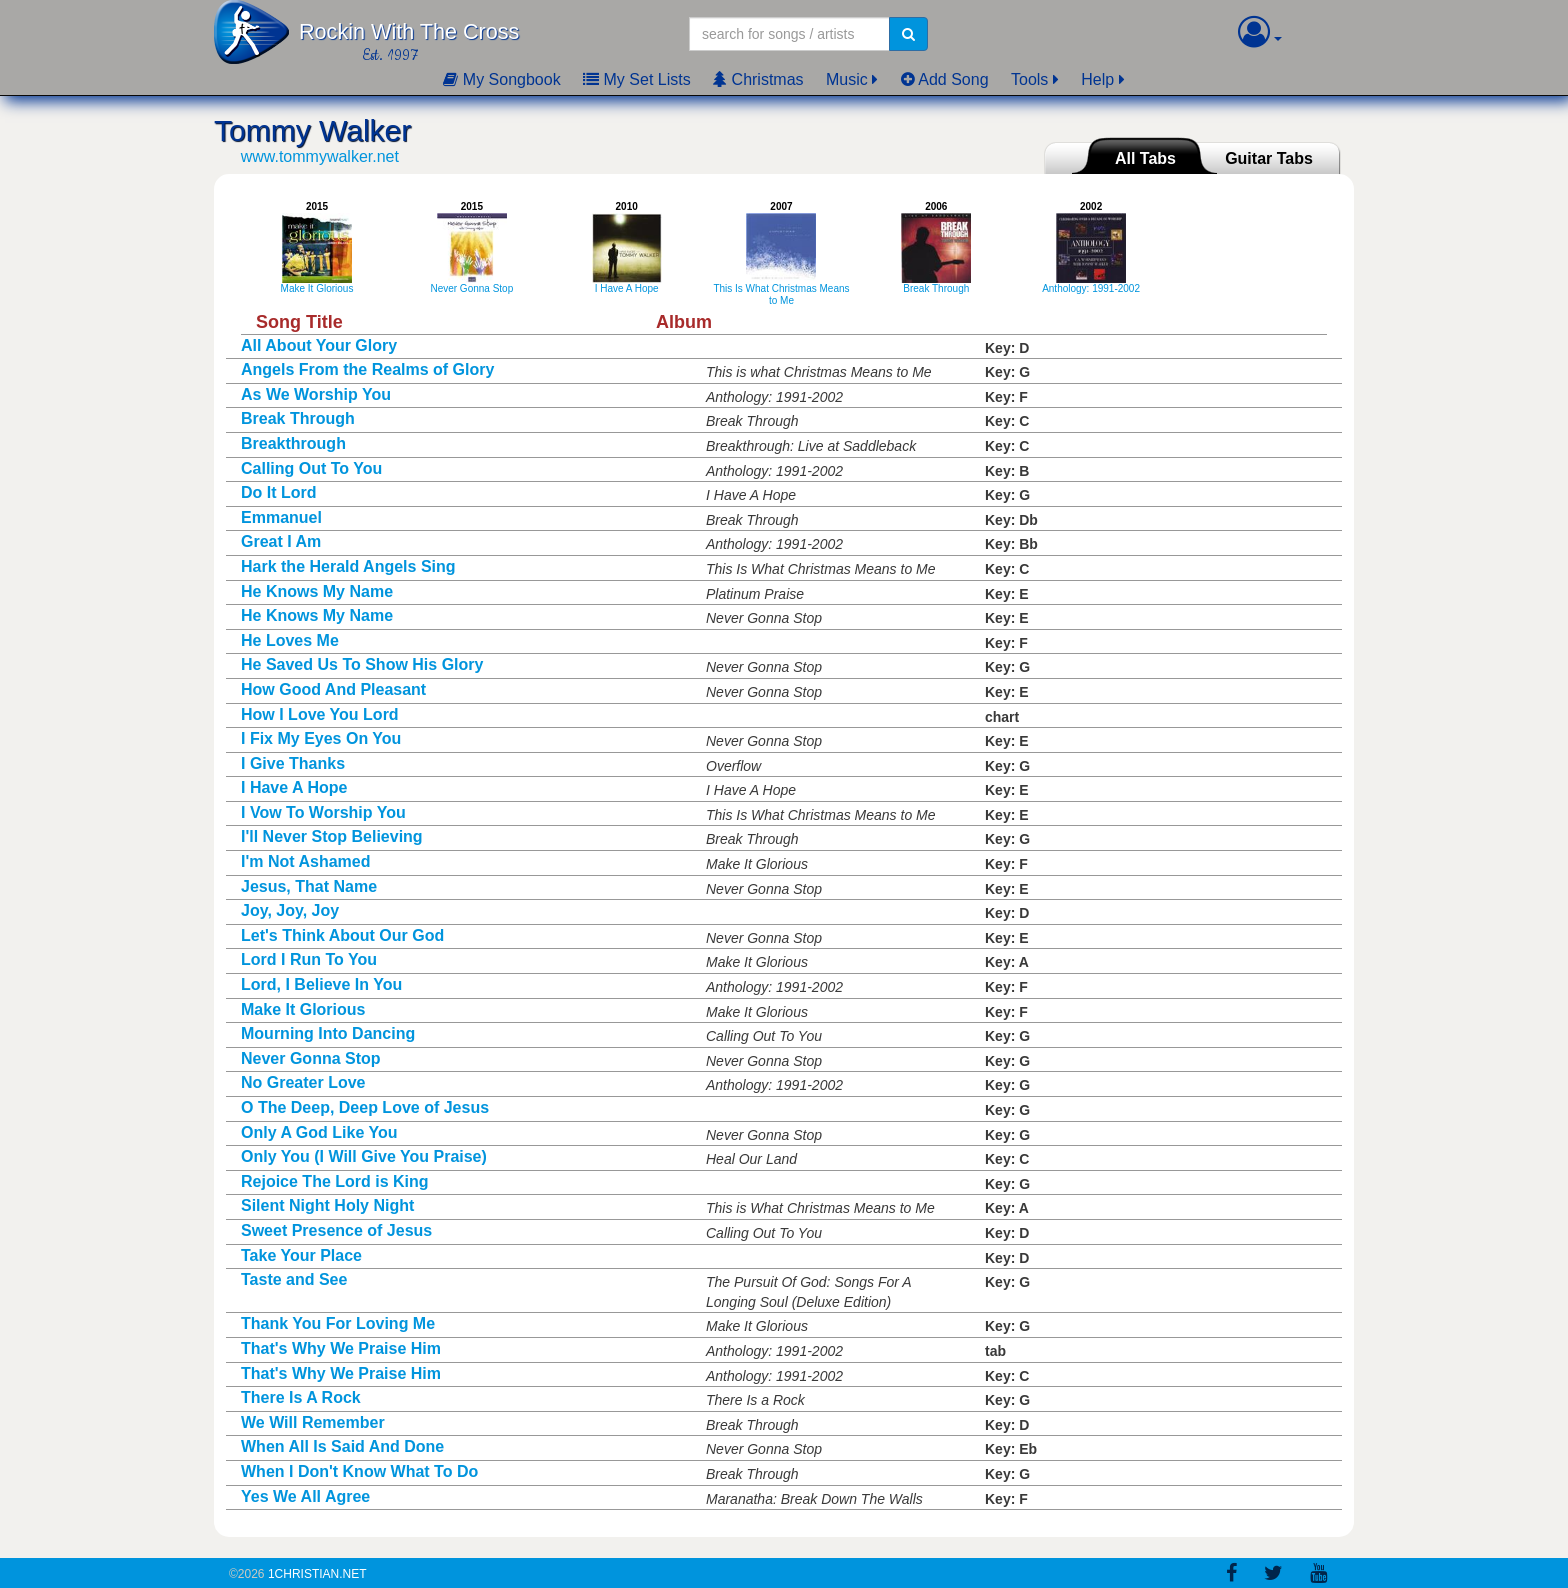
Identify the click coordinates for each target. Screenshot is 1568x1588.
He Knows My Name (317, 591)
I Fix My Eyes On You (321, 738)
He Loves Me (290, 640)
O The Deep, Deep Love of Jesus (365, 1107)
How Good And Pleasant (333, 689)
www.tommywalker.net (320, 156)
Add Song (945, 79)
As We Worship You (316, 394)
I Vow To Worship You (323, 812)
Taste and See (294, 1279)
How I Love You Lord (320, 714)
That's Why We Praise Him (341, 1348)
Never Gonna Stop (311, 1058)
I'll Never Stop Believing (332, 836)
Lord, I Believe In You (321, 984)
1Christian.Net (317, 1574)
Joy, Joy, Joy (290, 910)
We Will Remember (313, 1422)
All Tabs (1145, 158)
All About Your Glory (319, 345)
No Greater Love (303, 1082)
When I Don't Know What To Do (359, 1471)
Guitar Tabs (1269, 158)
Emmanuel (281, 517)
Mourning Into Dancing (328, 1033)
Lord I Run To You (309, 959)
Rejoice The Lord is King (335, 1181)
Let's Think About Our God (342, 935)
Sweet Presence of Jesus (336, 1230)
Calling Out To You (311, 468)
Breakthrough (293, 443)
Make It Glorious (303, 1009)
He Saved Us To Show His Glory (362, 664)
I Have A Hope (294, 787)
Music (847, 79)
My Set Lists (637, 79)
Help (1097, 79)
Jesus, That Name (309, 886)
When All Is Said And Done (342, 1446)
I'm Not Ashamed (305, 861)
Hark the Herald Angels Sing (348, 566)
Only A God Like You (319, 1132)
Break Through (298, 418)
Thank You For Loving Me (338, 1323)
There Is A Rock (301, 1397)
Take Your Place (301, 1255)
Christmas (758, 79)
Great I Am (281, 541)
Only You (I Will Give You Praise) (364, 1156)
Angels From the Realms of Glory (367, 369)
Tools (1029, 79)
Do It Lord (279, 492)
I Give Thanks (293, 763)
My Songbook (501, 79)
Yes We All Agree (305, 1496)
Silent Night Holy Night (327, 1205)
